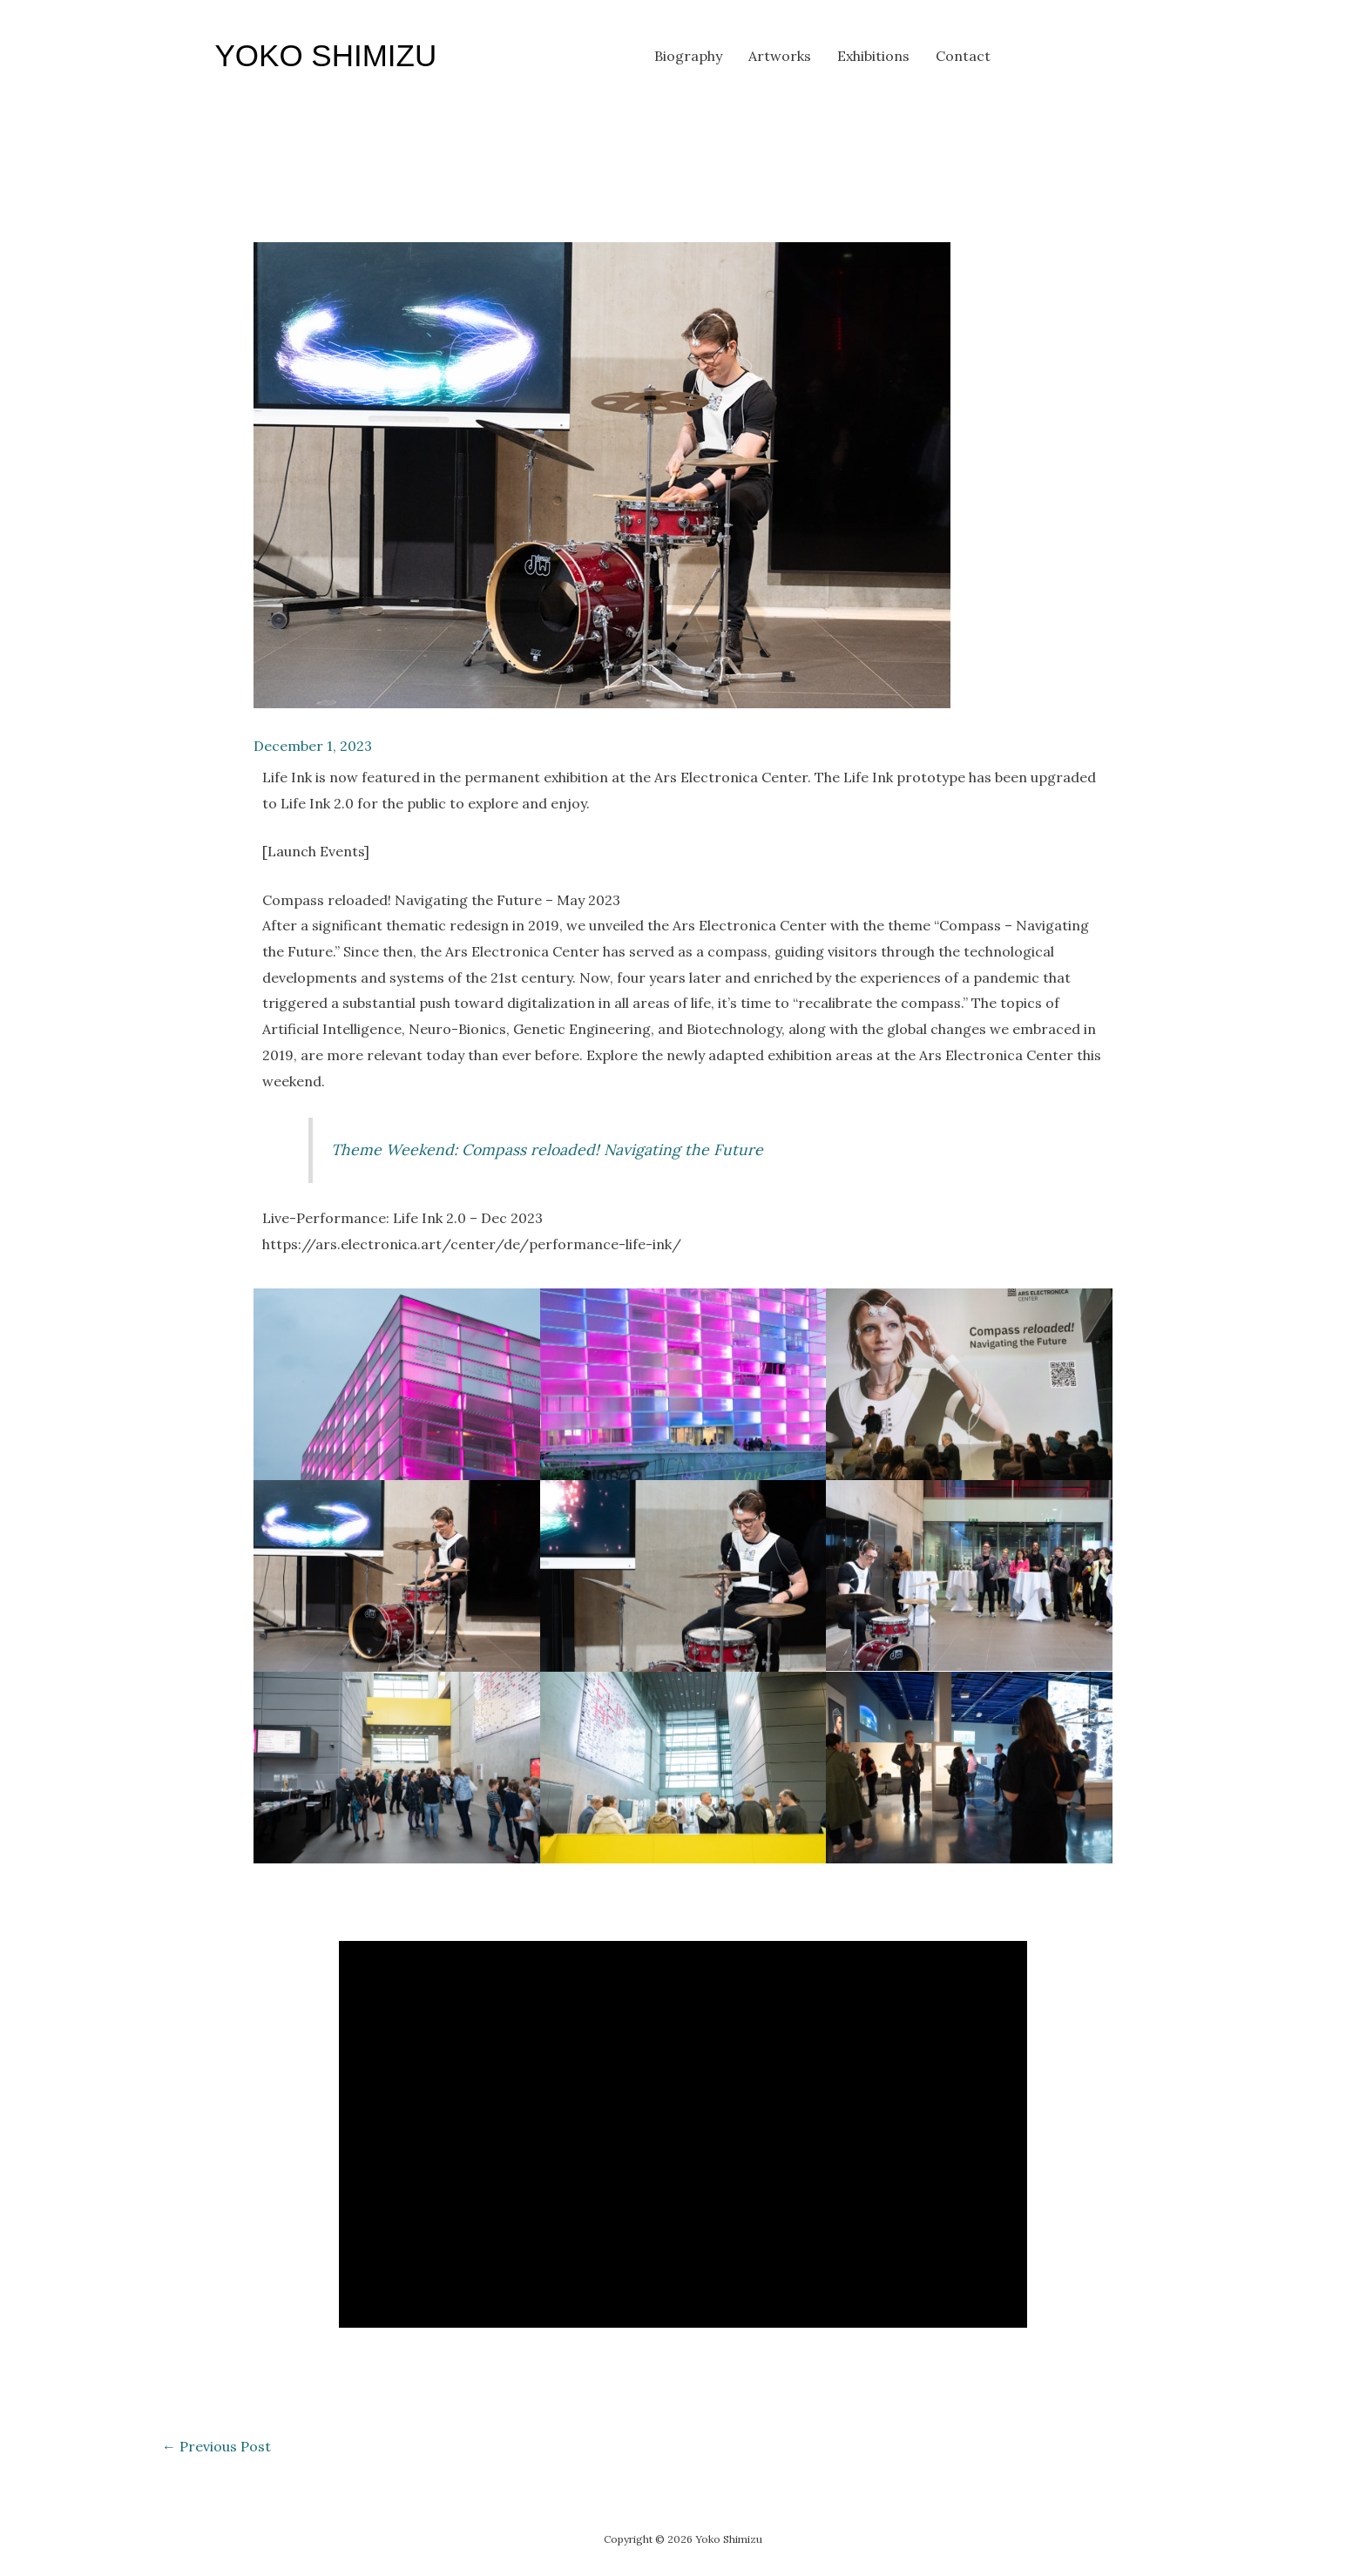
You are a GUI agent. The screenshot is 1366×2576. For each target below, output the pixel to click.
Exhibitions (873, 55)
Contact (963, 55)
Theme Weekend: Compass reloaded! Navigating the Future (547, 1149)
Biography (688, 55)
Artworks (779, 55)
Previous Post (216, 2446)
